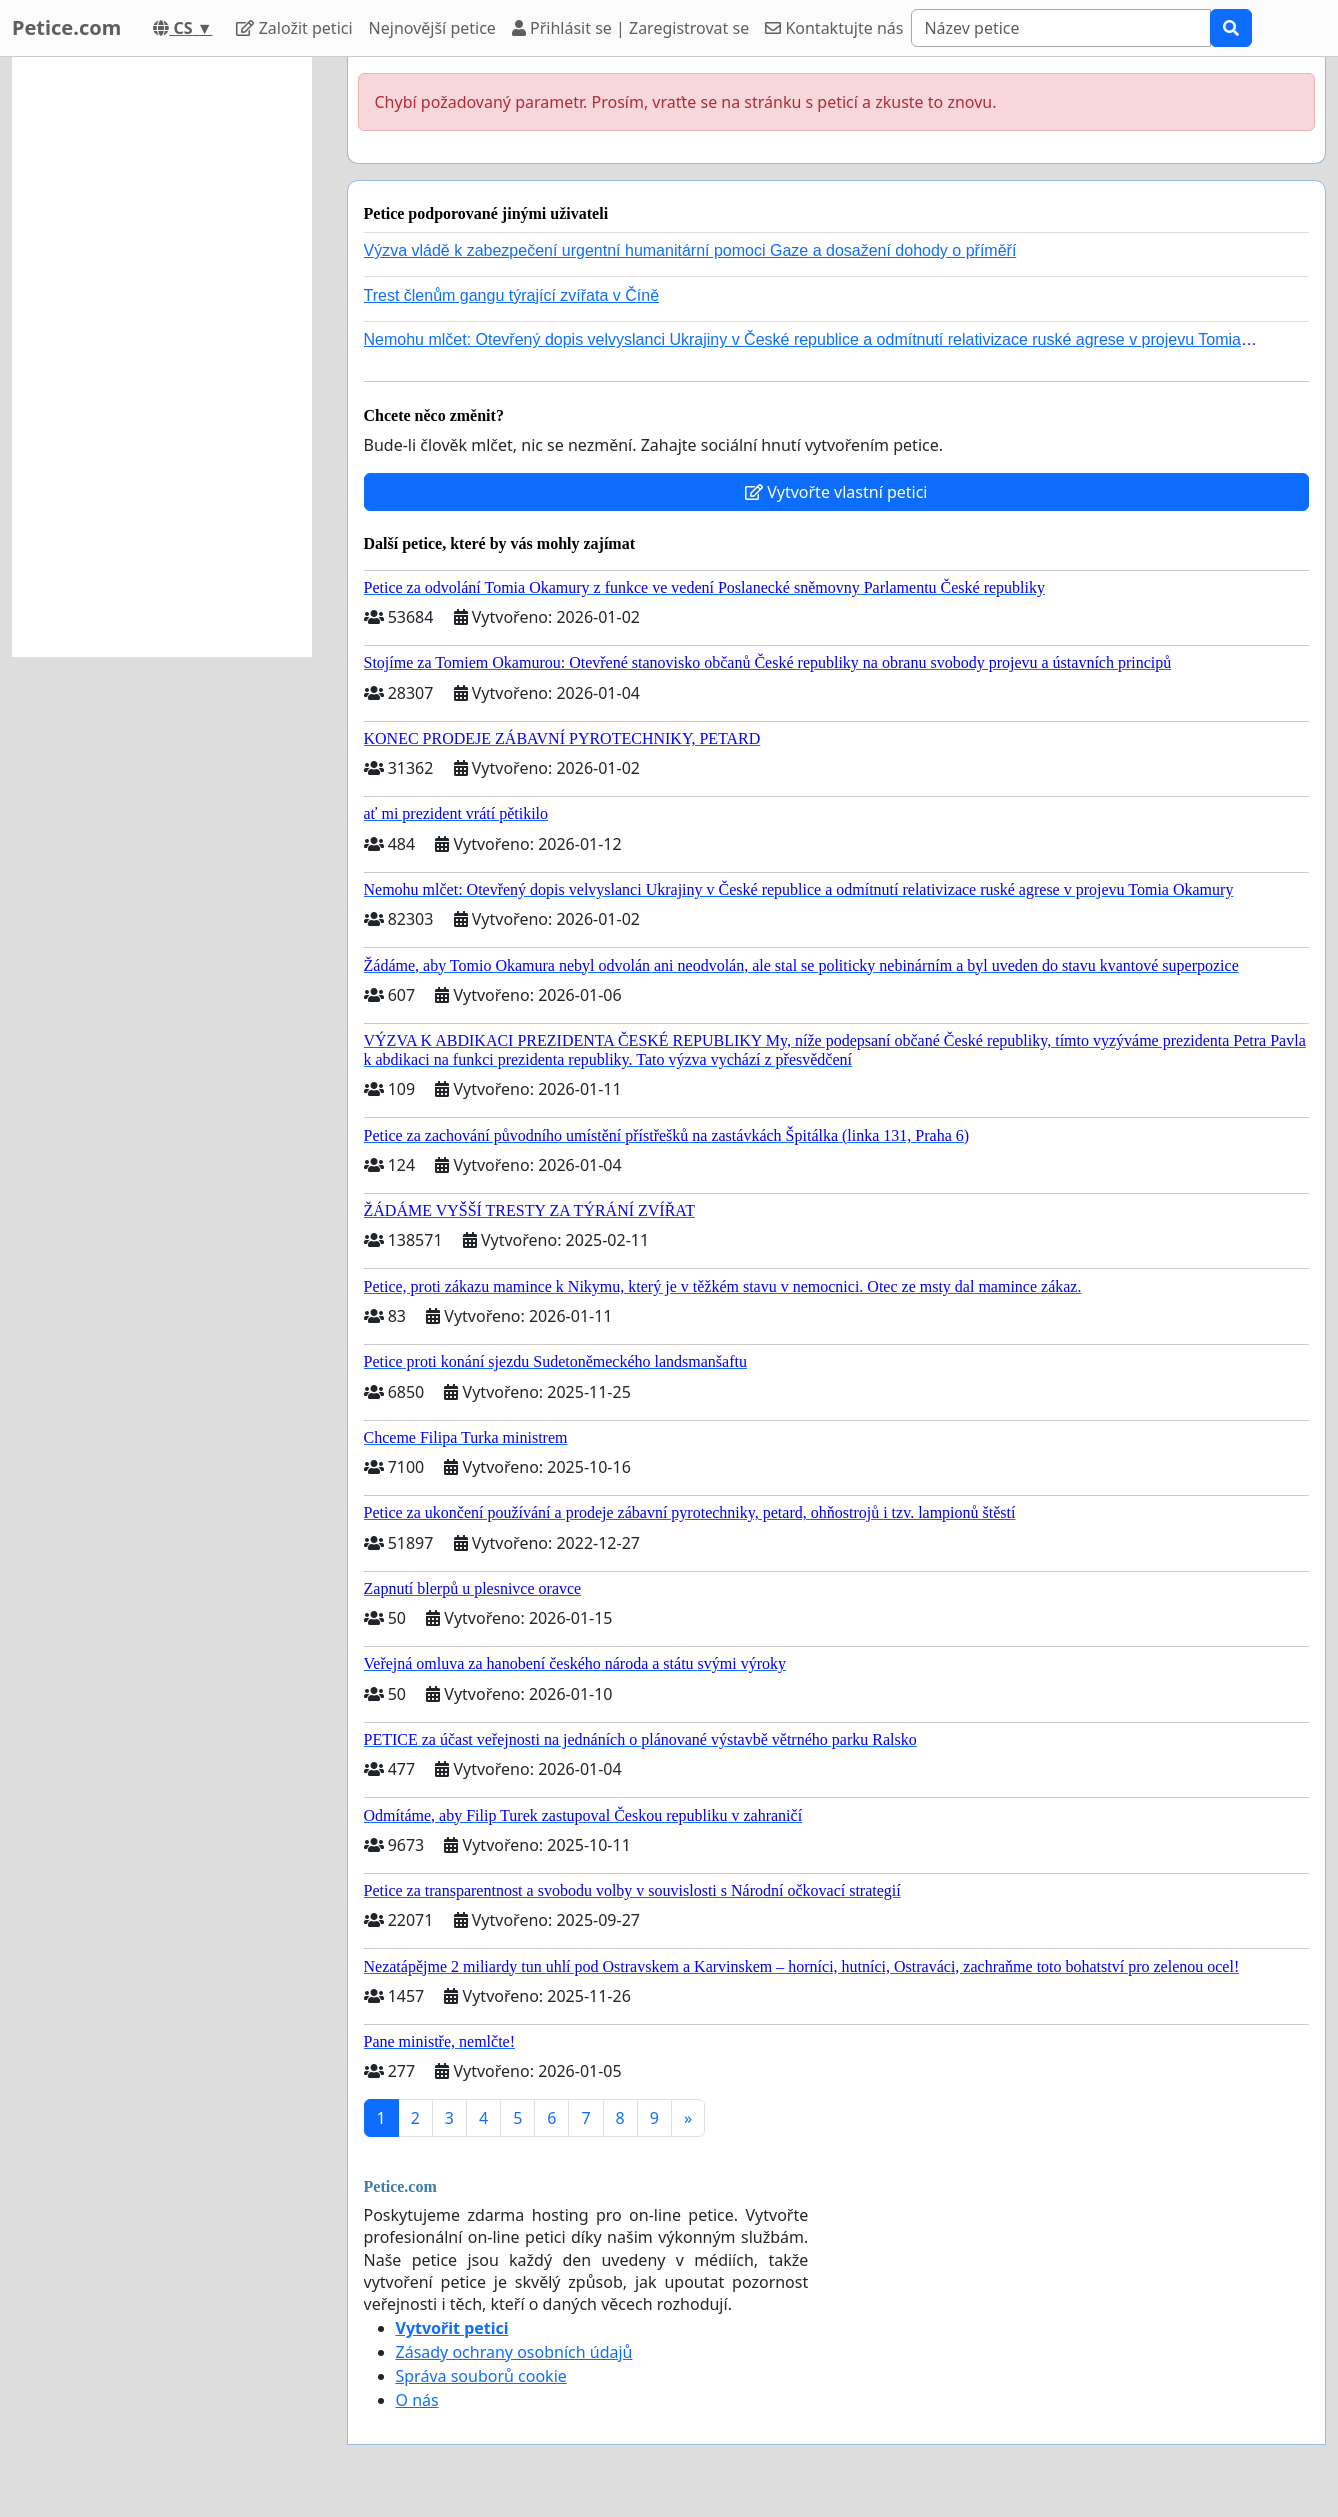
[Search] (1061, 28)
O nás (417, 2400)
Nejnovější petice (432, 28)
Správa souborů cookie (481, 2376)
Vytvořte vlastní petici (836, 492)
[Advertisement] (162, 357)
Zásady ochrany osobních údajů (514, 2352)
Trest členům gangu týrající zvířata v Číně (512, 295)
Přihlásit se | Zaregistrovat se (630, 28)
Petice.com (66, 27)
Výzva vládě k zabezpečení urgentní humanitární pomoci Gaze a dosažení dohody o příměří (690, 250)
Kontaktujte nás (834, 28)
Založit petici (294, 28)
